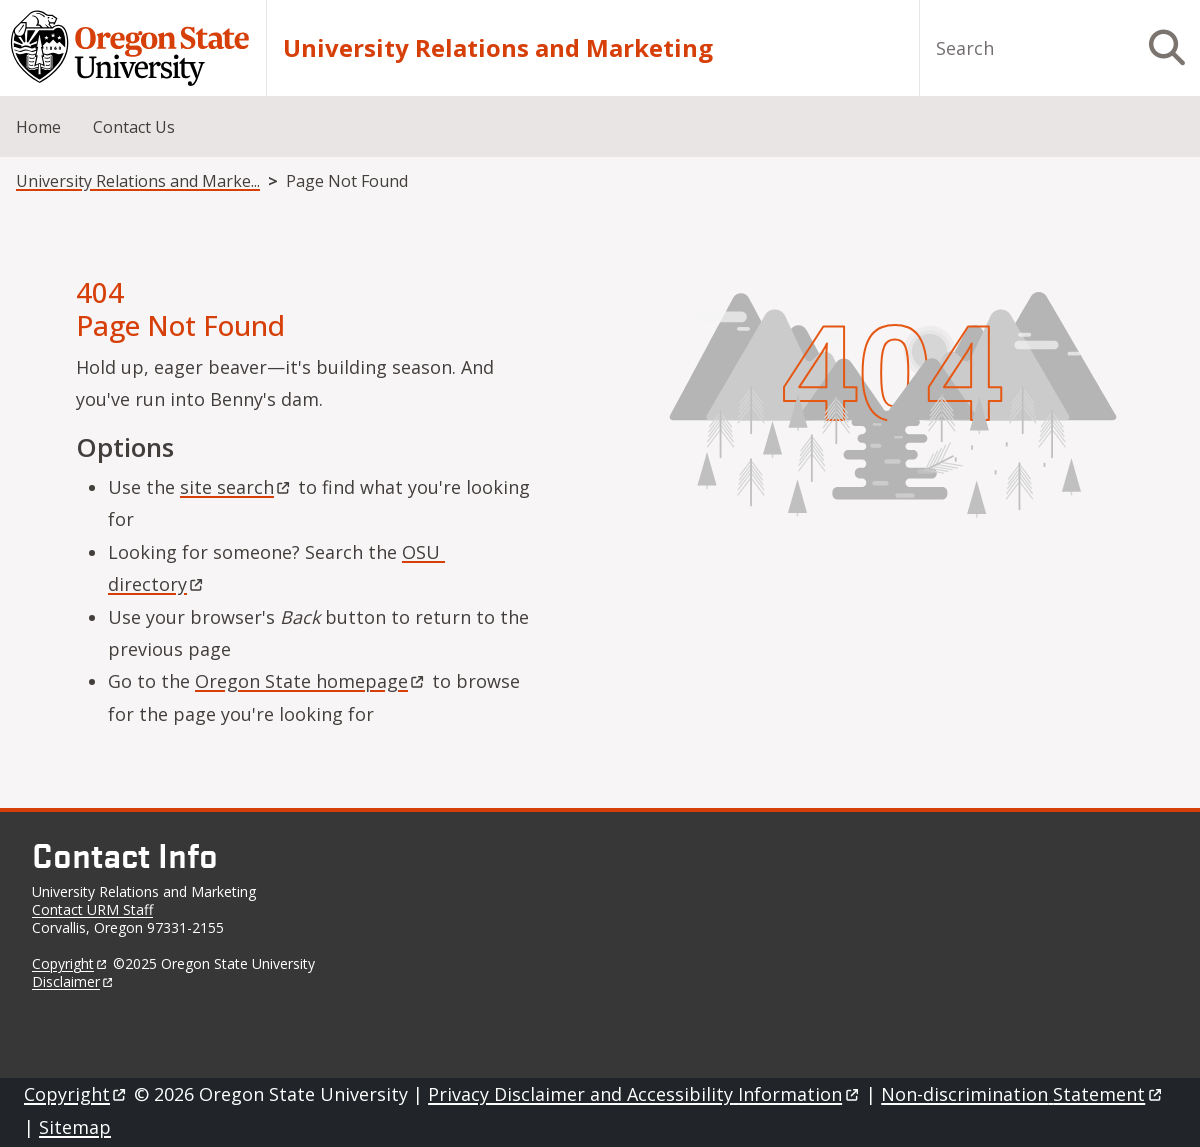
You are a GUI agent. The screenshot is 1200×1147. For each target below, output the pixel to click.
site (236, 487)
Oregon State (311, 681)
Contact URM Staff (92, 909)
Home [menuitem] (38, 127)
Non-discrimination (1022, 1094)
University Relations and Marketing (498, 48)
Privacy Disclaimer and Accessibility (644, 1094)
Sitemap (75, 1127)
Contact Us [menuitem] (134, 127)
